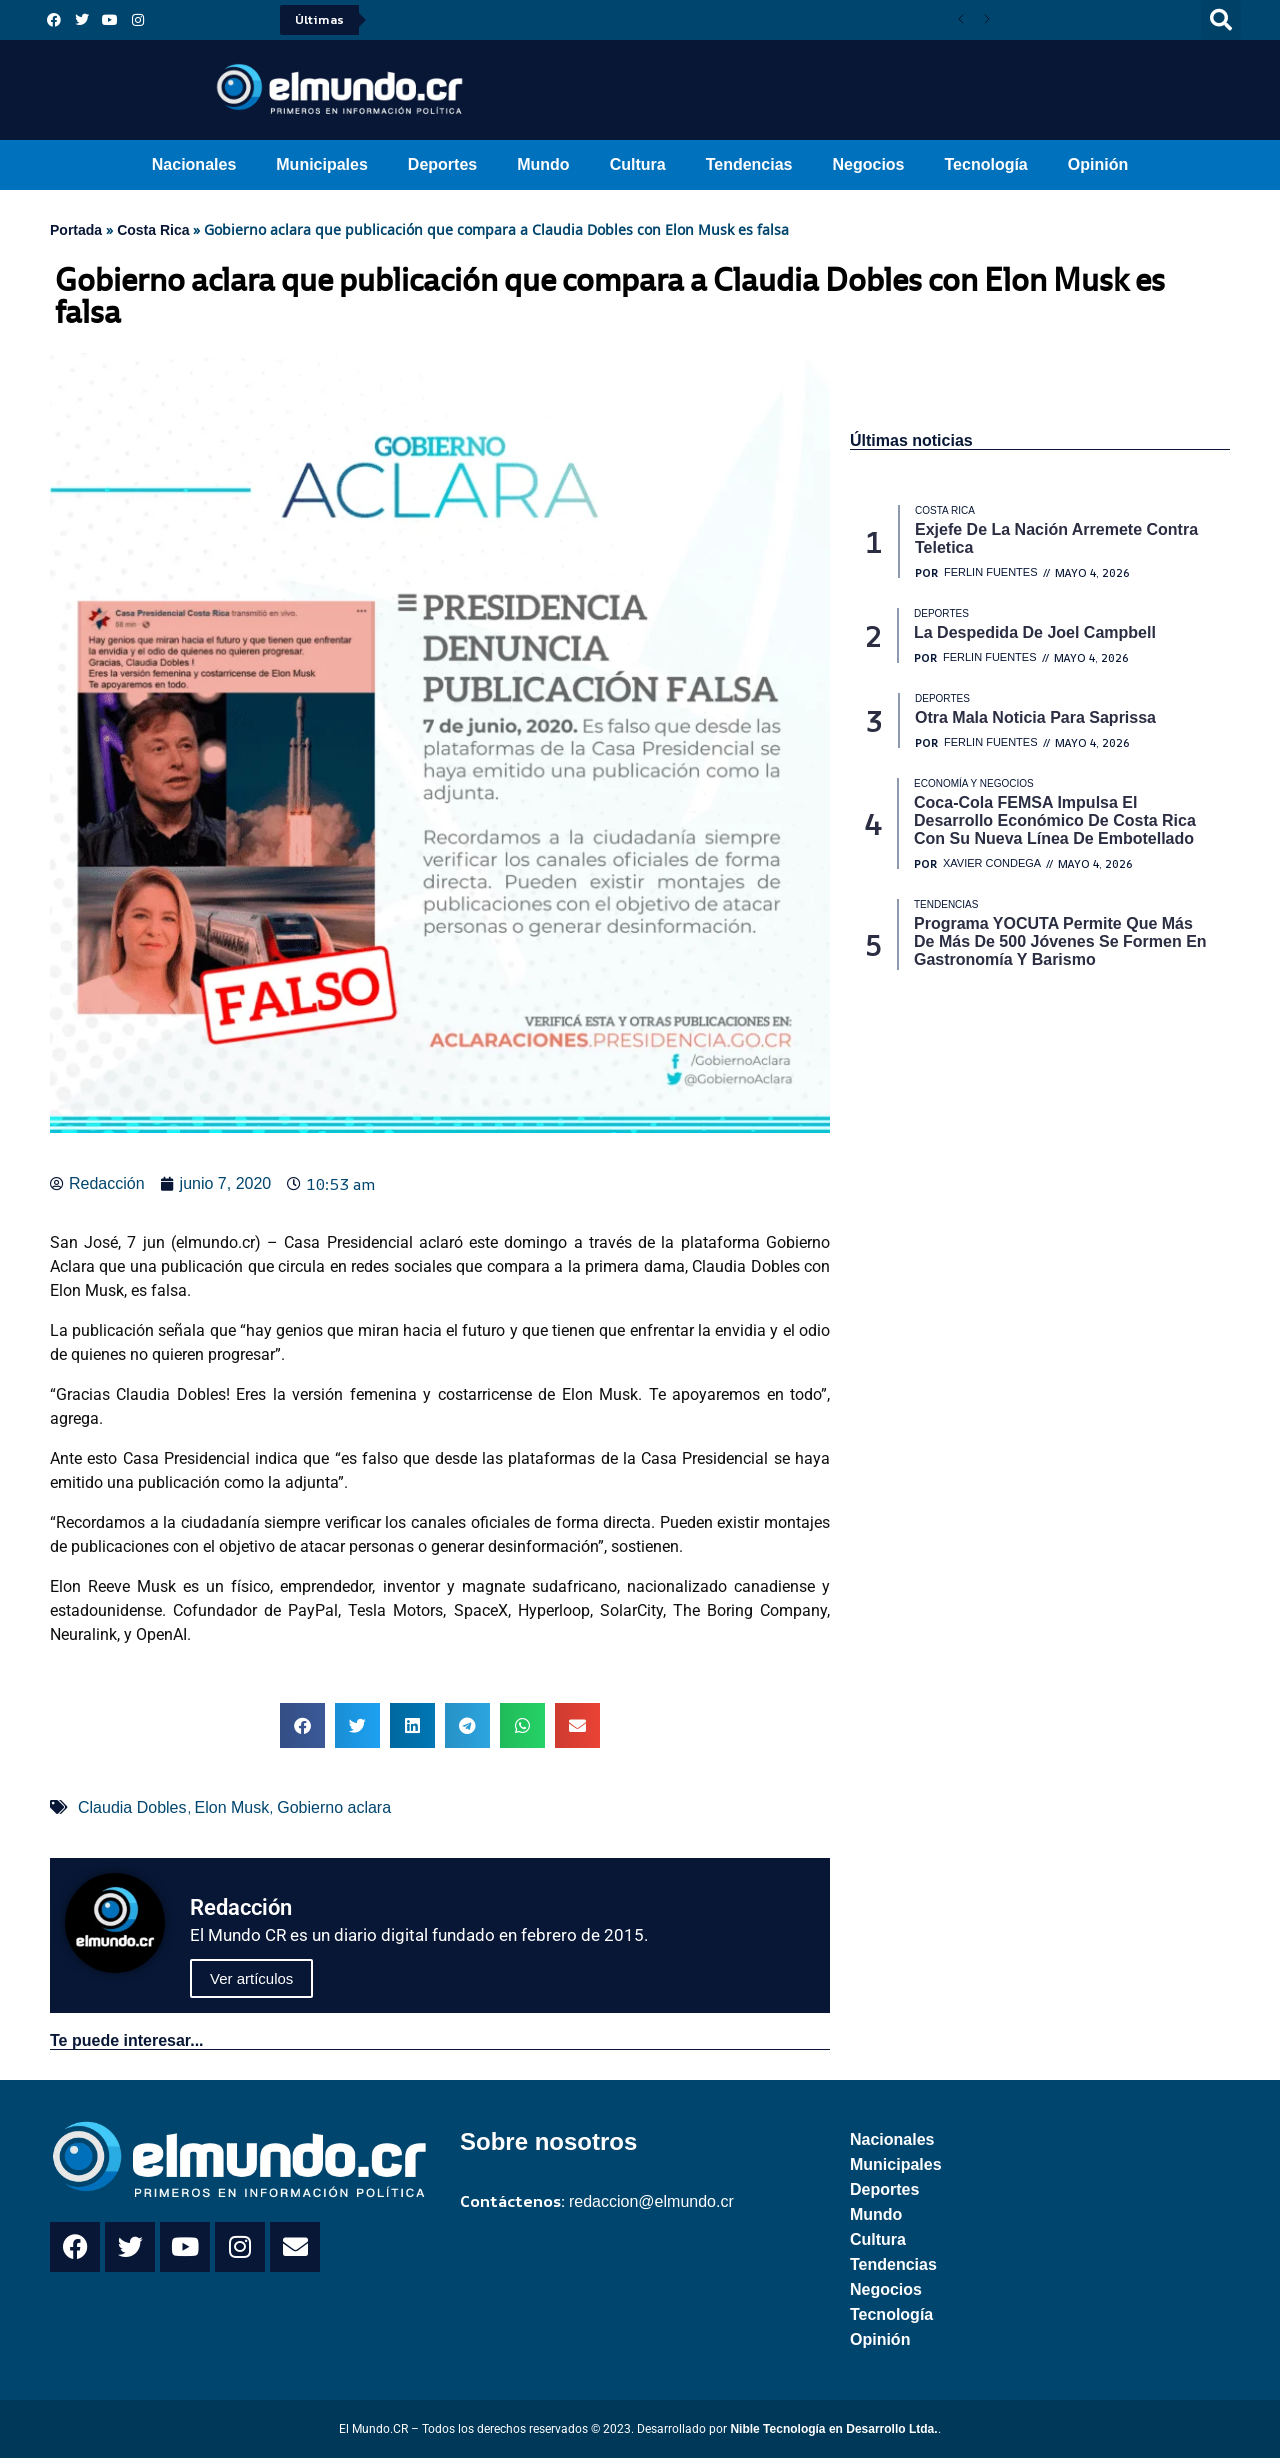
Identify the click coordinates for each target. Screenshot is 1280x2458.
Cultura (638, 164)
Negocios (868, 164)
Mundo (543, 164)
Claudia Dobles (132, 1807)
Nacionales (194, 164)
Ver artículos (251, 1978)
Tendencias (749, 164)
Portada (76, 230)
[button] (1221, 20)
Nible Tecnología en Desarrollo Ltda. (833, 2429)
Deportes (442, 164)
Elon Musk (232, 1807)
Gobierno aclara (334, 1807)
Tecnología (986, 164)
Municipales (322, 164)
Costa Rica (153, 230)
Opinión (1098, 164)
